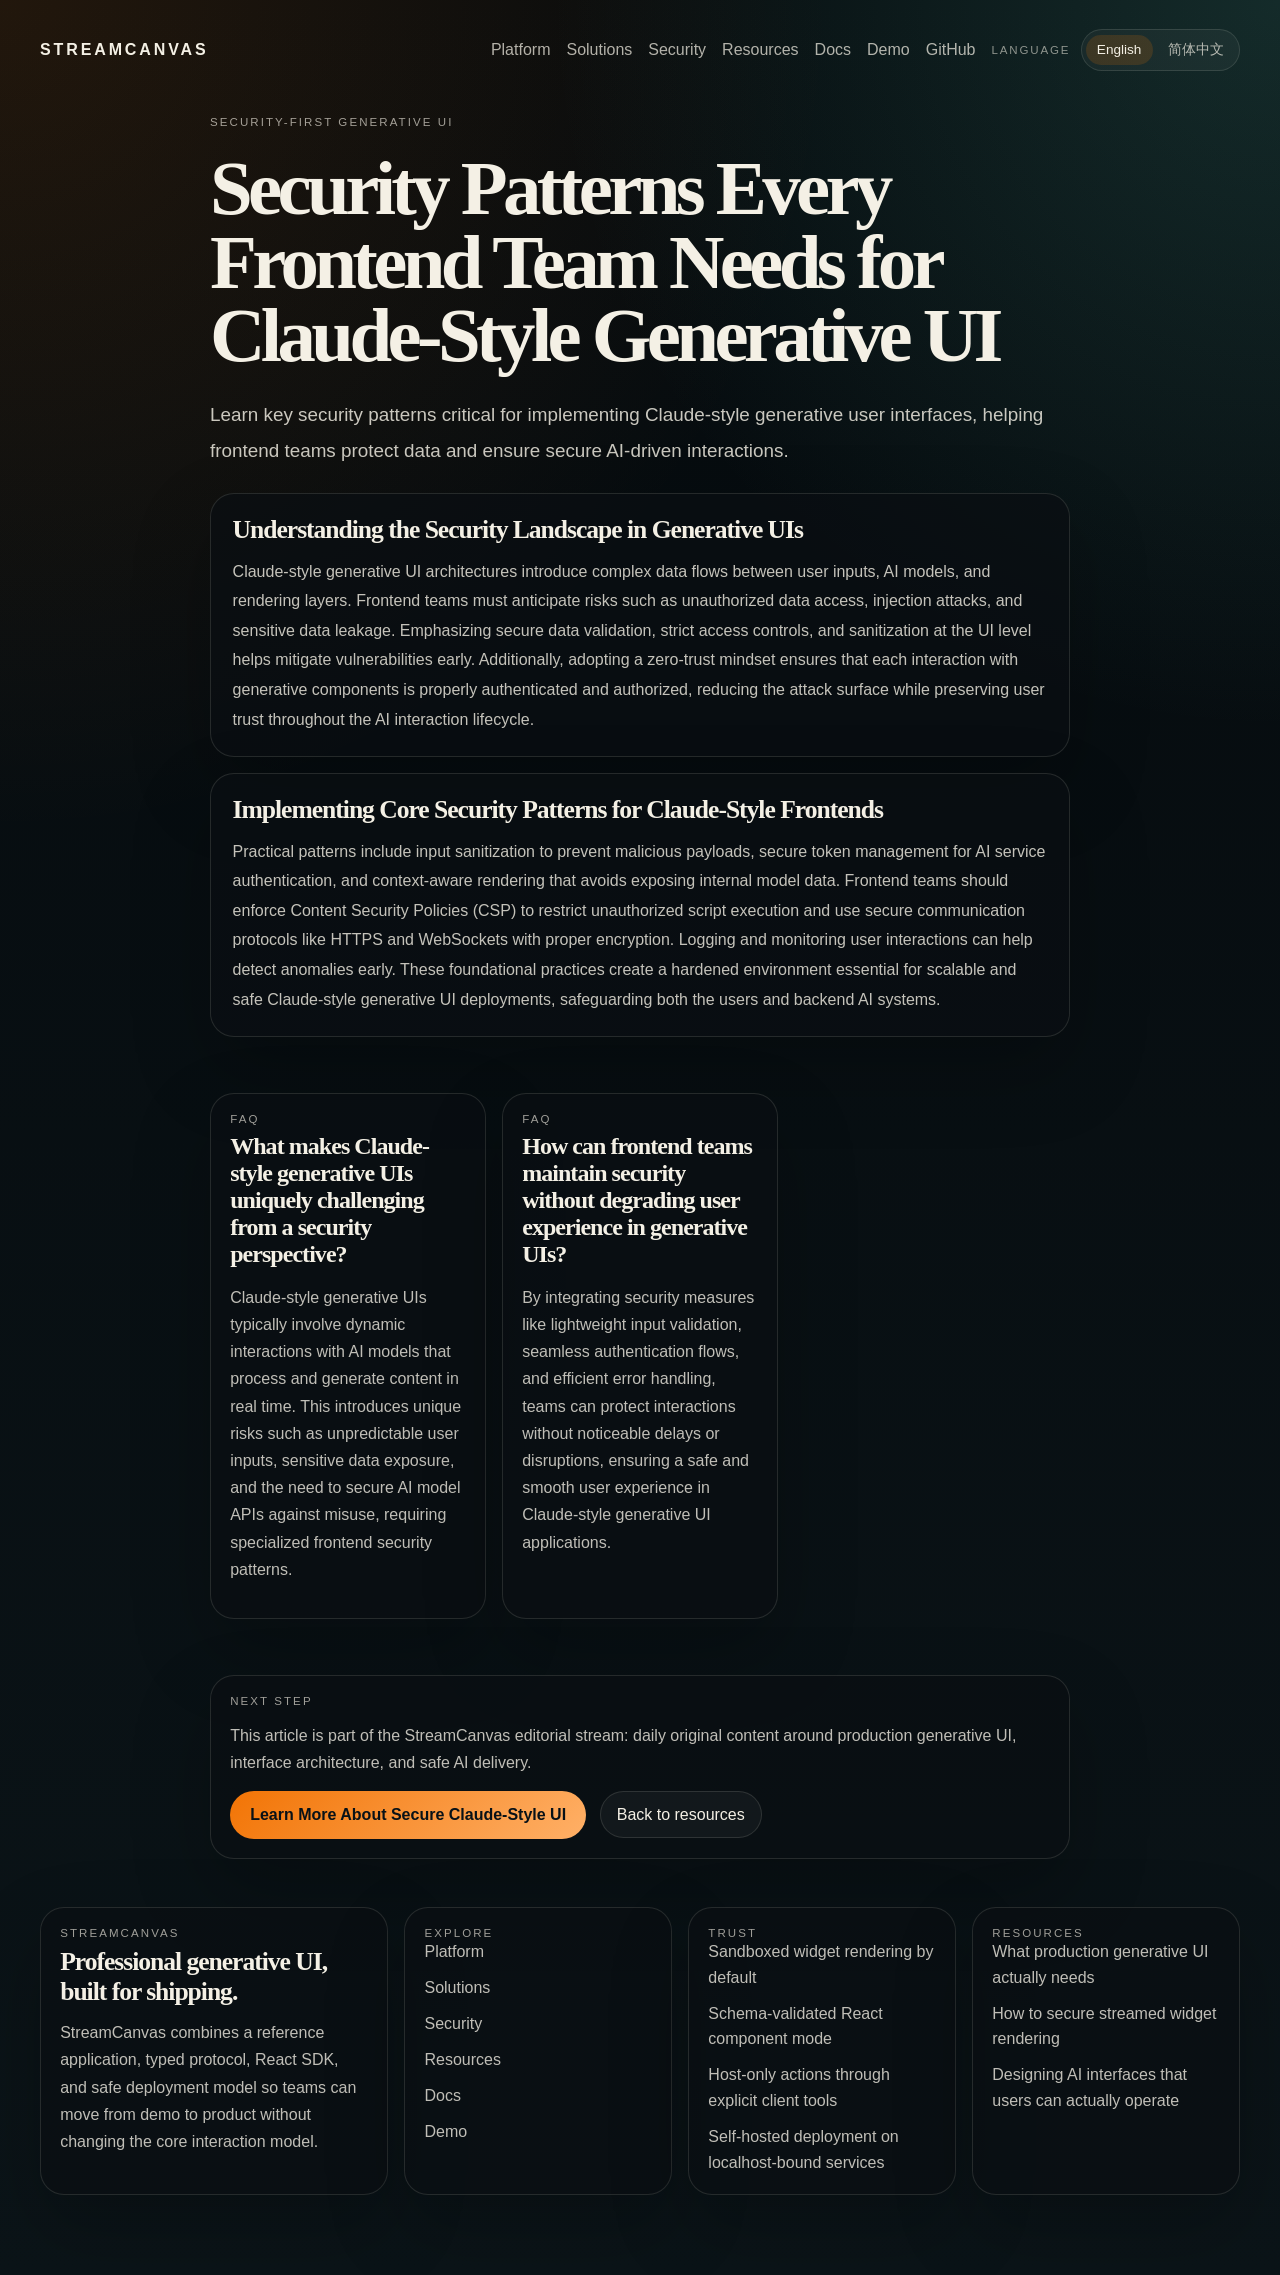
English (1119, 49)
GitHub (951, 49)
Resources (760, 49)
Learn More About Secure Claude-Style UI (408, 1814)
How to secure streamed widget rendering (1104, 2026)
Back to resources (681, 1814)
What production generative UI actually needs (1100, 1964)
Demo (888, 49)
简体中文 (1196, 49)
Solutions (599, 49)
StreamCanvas (124, 49)
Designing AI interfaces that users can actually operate (1089, 2087)
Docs (833, 49)
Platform (521, 49)
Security (677, 49)
